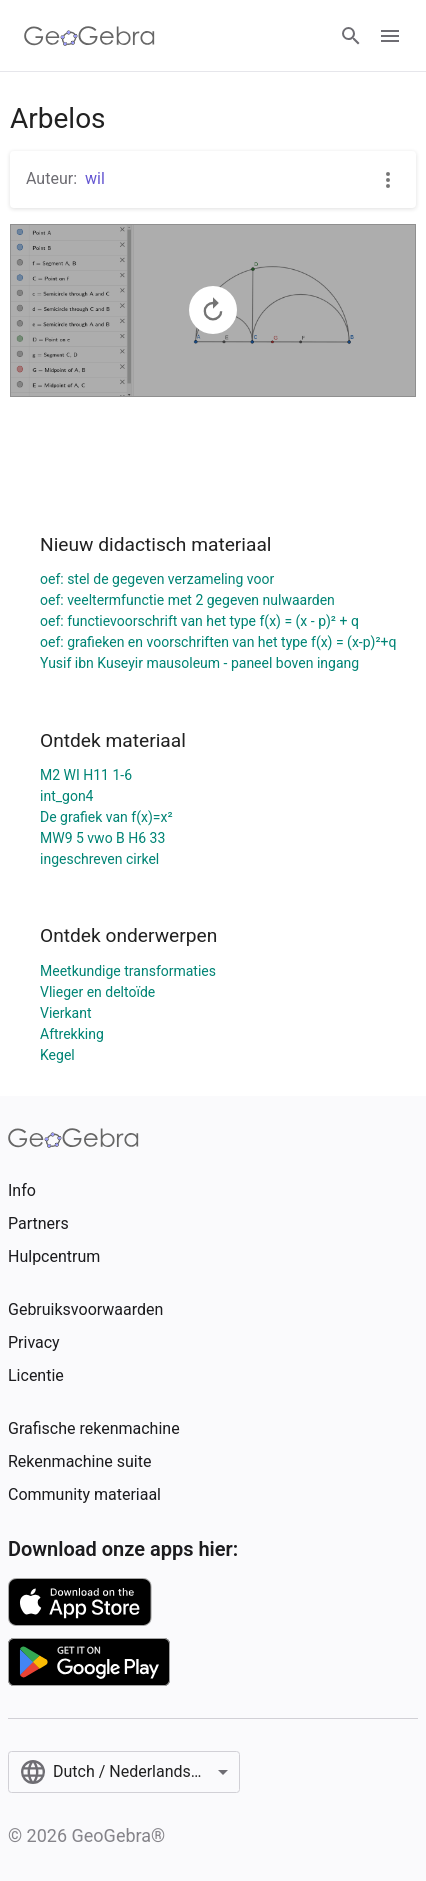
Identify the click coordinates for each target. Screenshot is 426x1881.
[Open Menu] (390, 36)
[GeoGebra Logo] (89, 36)
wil (95, 178)
